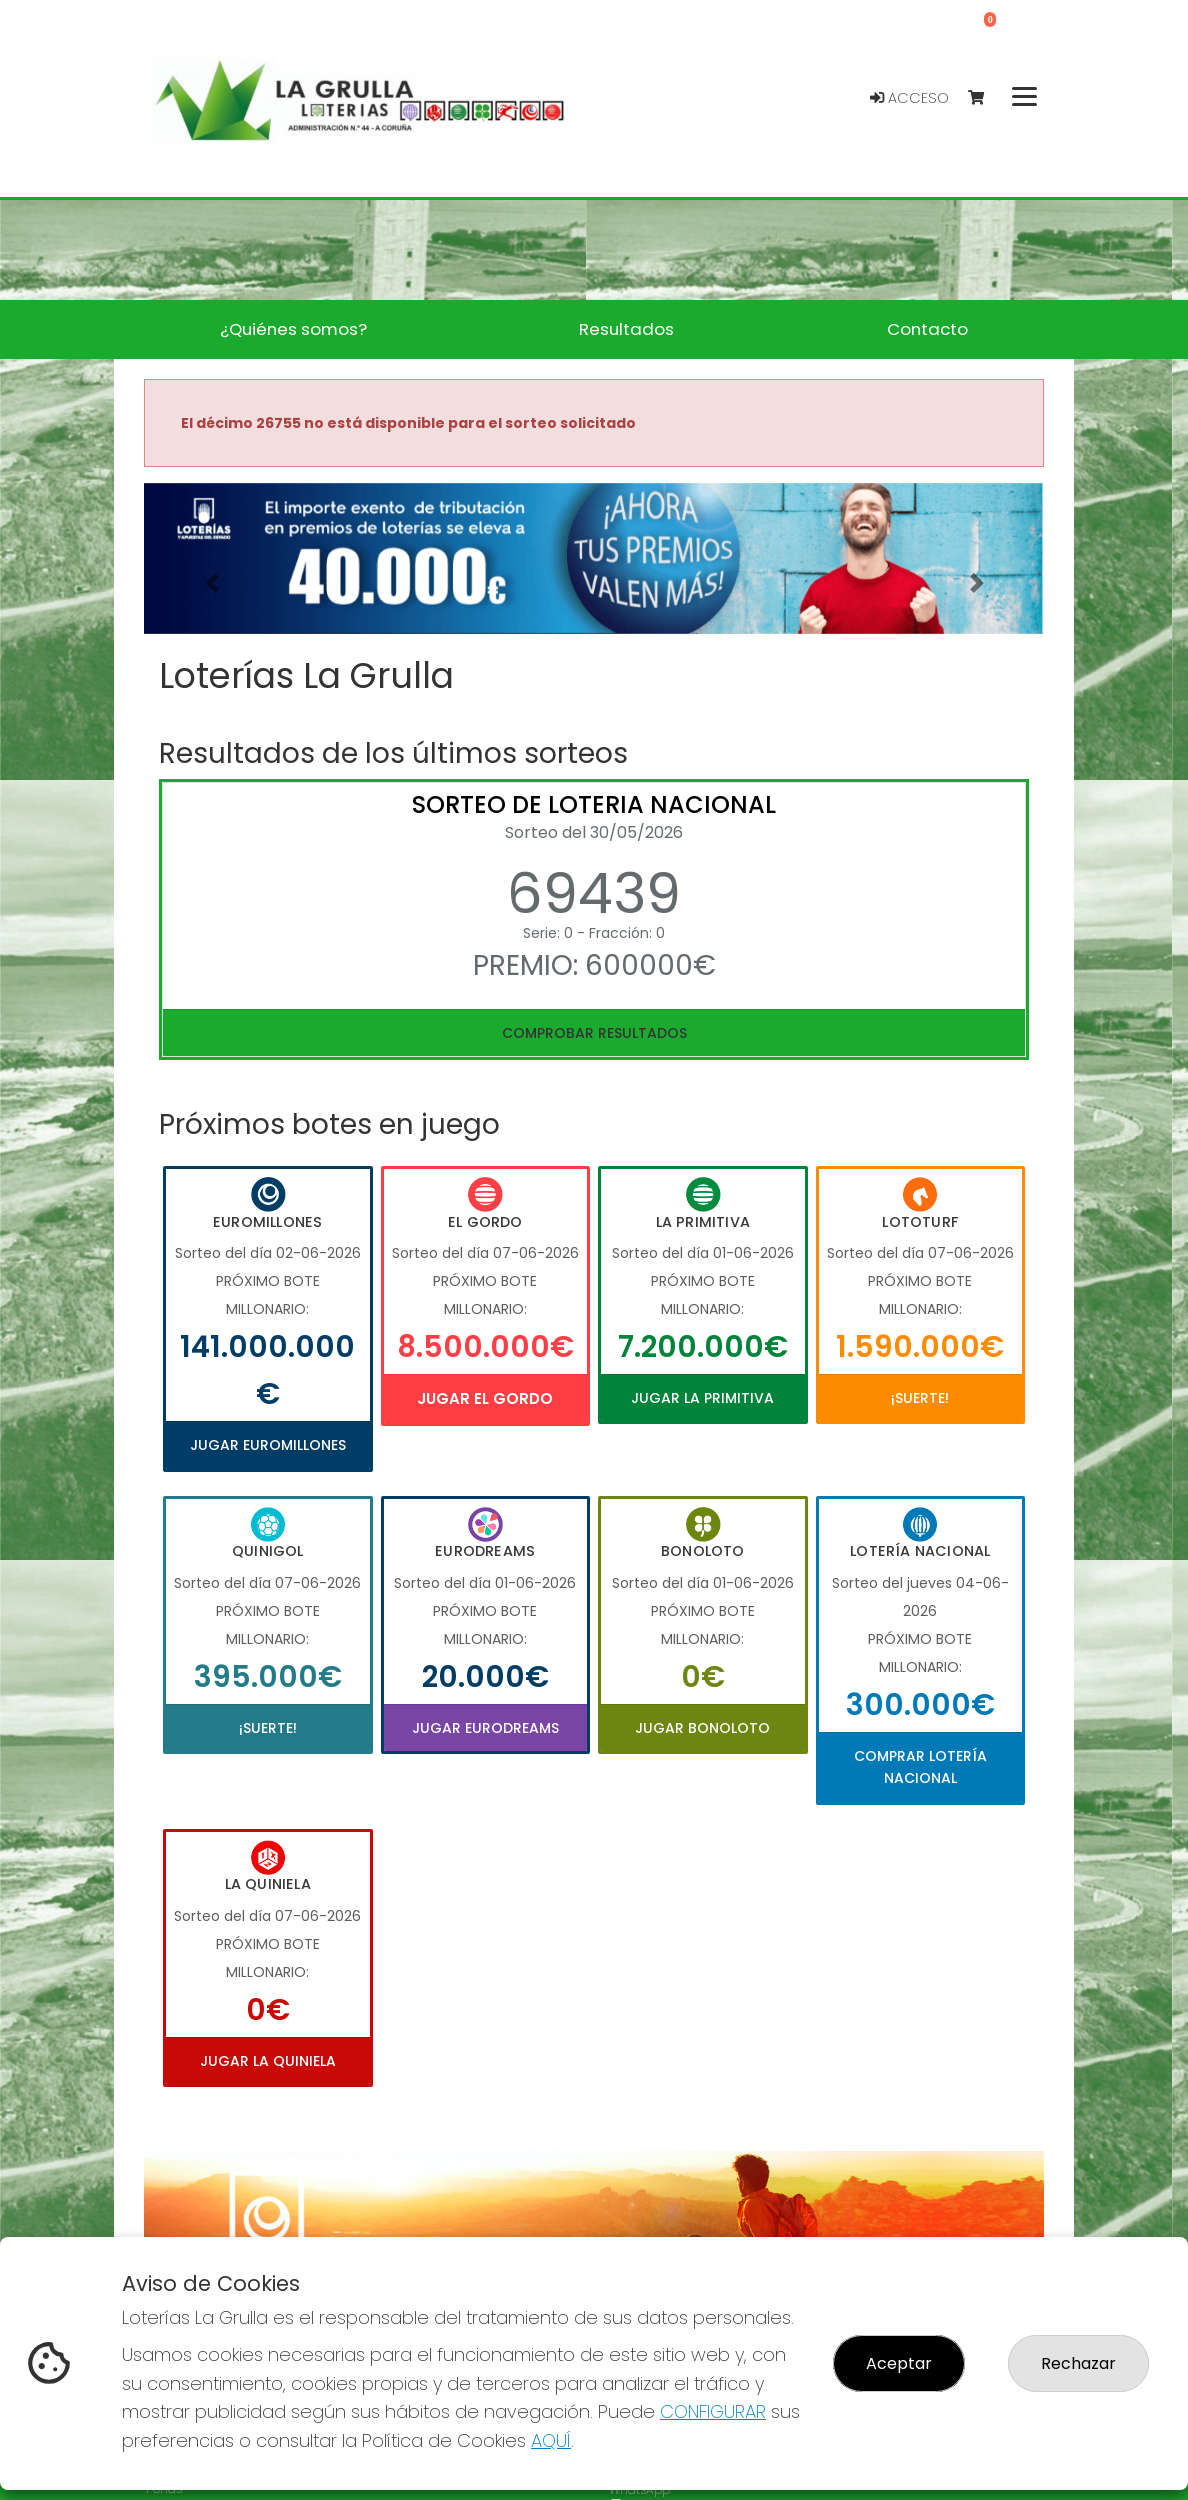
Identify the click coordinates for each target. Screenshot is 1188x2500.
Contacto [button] (927, 329)
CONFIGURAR (713, 2411)
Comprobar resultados (594, 1033)
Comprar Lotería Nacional (920, 1767)
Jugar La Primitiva (702, 1398)
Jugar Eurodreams (485, 1728)
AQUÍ (551, 2440)
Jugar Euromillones (268, 1445)
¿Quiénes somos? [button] (293, 329)
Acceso (909, 98)
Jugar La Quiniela (268, 2061)
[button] (211, 583)
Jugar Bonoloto (702, 1728)
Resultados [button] (626, 329)
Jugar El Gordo (485, 1398)
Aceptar (899, 2363)
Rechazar (1078, 2363)
